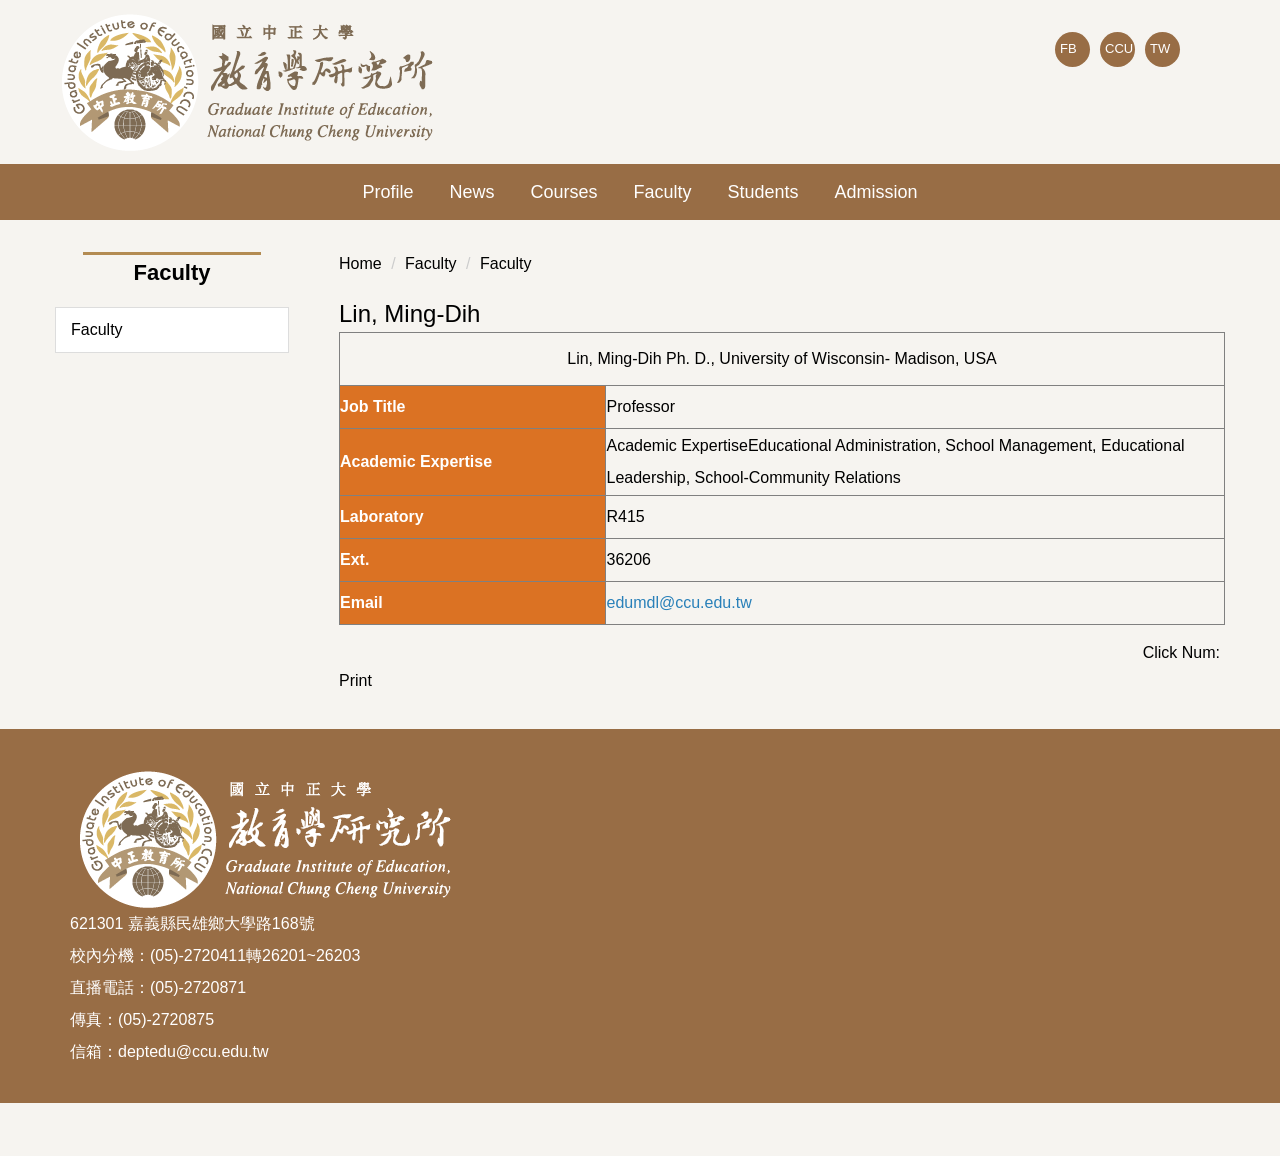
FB (1068, 48)
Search (1194, 91)
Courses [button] (563, 192)
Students (763, 192)
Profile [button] (387, 192)
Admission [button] (876, 192)
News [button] (471, 192)
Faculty (662, 192)
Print (355, 680)
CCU (1119, 48)
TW (1160, 48)
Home (360, 263)
